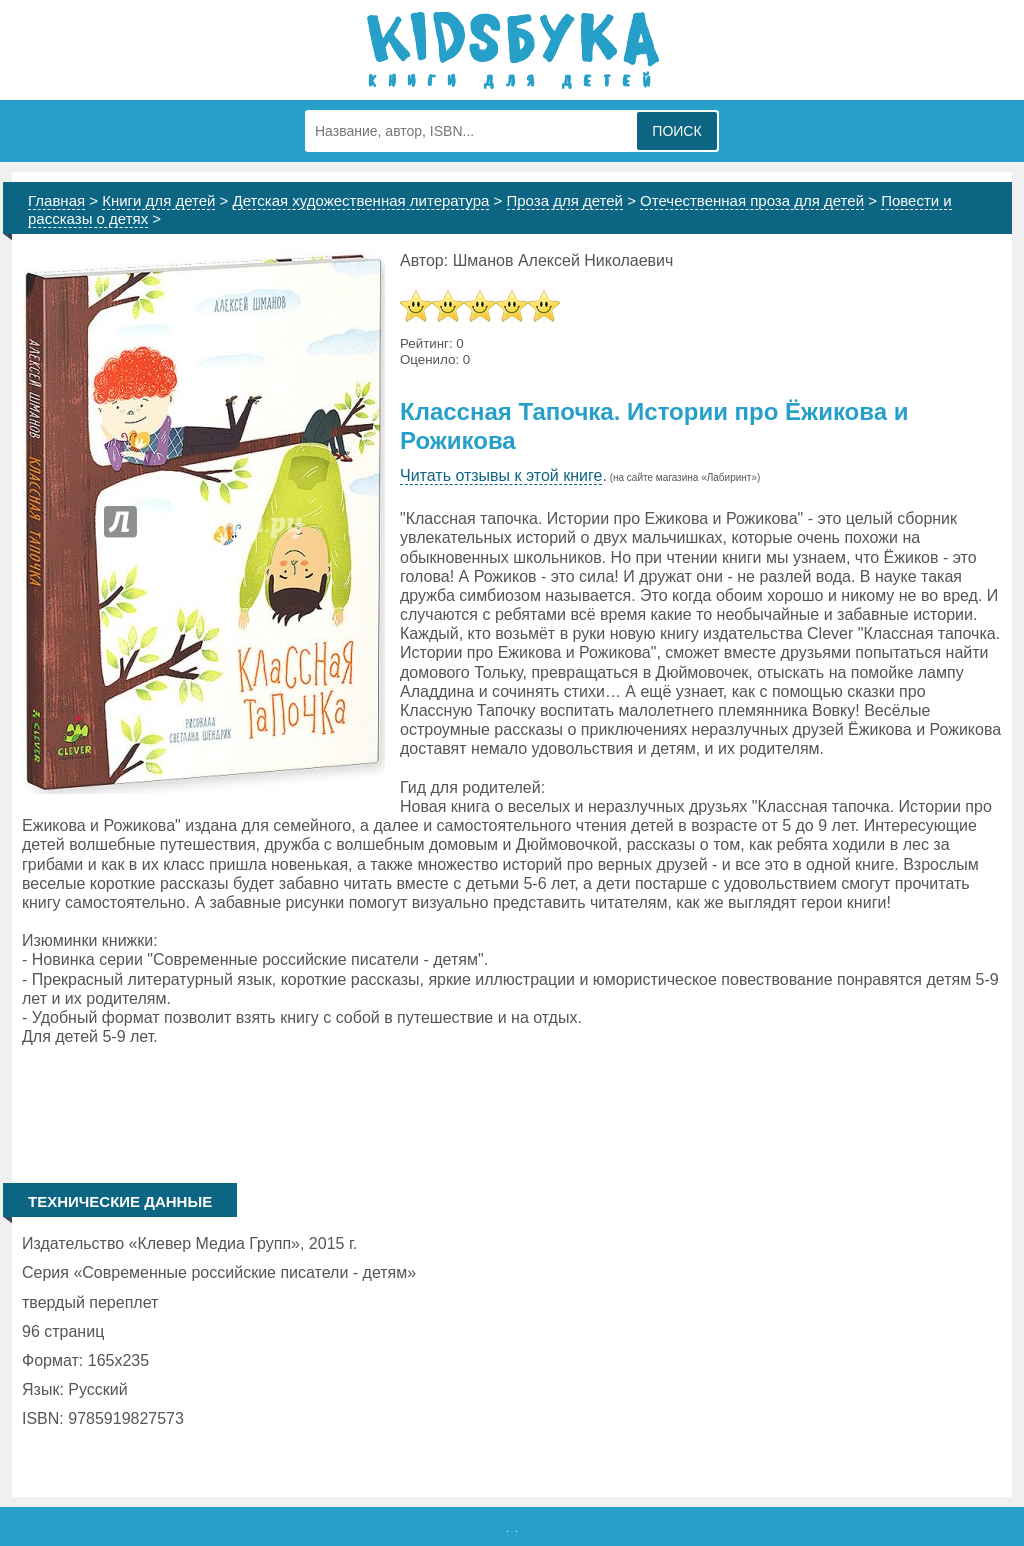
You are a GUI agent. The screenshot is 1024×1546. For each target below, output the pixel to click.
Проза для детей (565, 200)
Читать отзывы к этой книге (501, 475)
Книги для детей (158, 200)
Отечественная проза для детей (752, 200)
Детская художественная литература (361, 200)
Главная (56, 200)
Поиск (676, 131)
